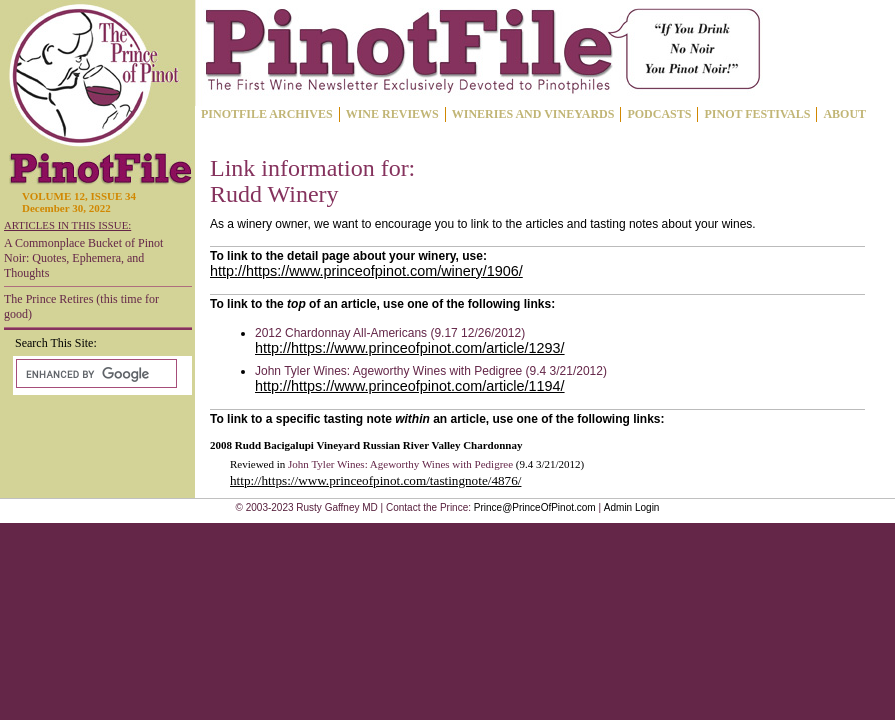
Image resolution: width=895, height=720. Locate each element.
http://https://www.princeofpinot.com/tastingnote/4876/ (375, 480)
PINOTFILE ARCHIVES (267, 114)
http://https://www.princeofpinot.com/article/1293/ (410, 348)
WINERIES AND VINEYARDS (533, 114)
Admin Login (632, 507)
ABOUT (844, 114)
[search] (94, 374)
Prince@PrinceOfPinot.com (535, 507)
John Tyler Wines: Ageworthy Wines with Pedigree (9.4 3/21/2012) (431, 371)
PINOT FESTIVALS (757, 114)
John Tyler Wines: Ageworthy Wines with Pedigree (400, 464)
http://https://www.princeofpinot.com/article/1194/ (410, 386)
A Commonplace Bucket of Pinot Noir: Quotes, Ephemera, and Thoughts (83, 258)
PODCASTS (659, 114)
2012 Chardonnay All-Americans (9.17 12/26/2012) (390, 333)
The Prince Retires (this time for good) (81, 306)
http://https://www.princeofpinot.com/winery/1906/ (366, 271)
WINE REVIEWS (392, 114)
